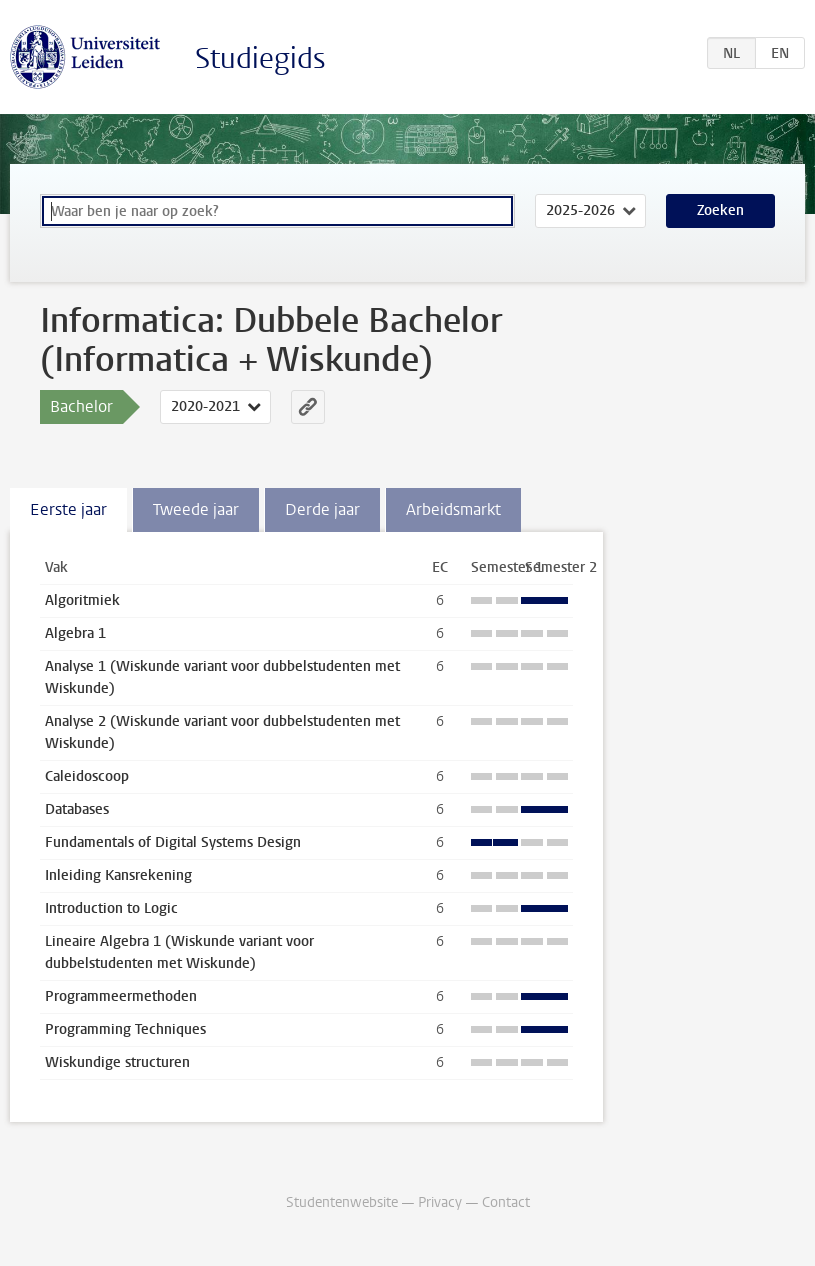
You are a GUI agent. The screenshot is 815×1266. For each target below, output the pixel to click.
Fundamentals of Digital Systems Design (173, 842)
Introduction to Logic (111, 908)
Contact (506, 1202)
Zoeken (720, 210)
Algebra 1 (75, 633)
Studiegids (260, 58)
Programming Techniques (125, 1029)
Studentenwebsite (342, 1202)
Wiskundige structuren (117, 1062)
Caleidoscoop (87, 776)
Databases (77, 809)
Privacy (440, 1202)
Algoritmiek (82, 600)
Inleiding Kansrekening (118, 875)
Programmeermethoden (121, 996)
